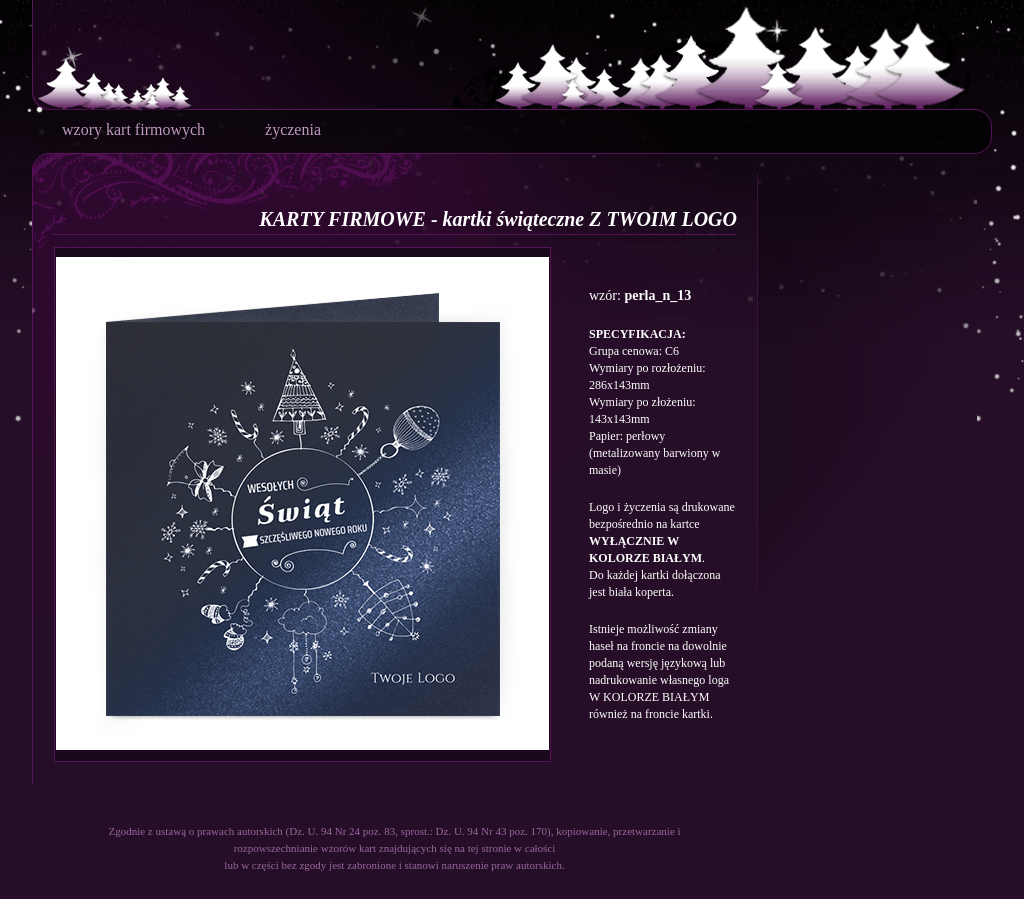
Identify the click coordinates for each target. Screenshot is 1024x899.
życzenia (293, 129)
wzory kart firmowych (133, 129)
